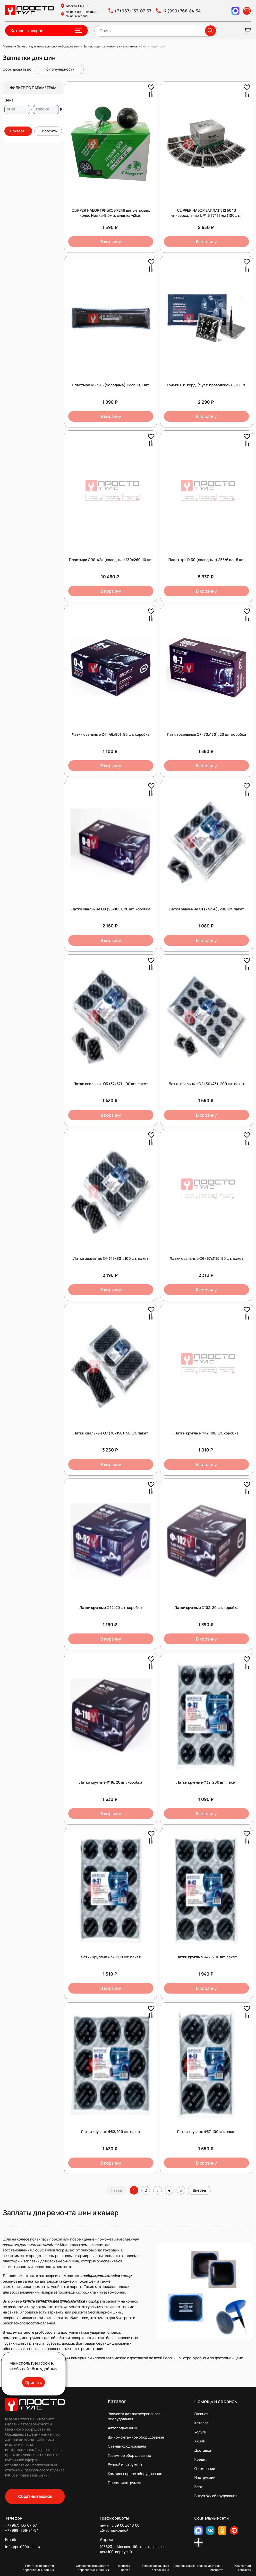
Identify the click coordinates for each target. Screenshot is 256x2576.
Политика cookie (123, 2568)
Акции (199, 2441)
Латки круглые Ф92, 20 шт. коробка (110, 1607)
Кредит (200, 2459)
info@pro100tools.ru (22, 2546)
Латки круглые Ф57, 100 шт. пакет (206, 2131)
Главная (201, 2413)
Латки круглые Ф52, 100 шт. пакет (111, 2131)
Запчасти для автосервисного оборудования (134, 2416)
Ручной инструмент (125, 2464)
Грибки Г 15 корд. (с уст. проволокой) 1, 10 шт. (206, 385)
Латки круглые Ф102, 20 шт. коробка (206, 1607)
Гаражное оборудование (129, 2455)
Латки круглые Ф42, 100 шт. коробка (206, 1433)
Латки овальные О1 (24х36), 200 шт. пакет (206, 909)
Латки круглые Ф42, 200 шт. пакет (206, 1956)
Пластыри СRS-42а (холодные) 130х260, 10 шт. (111, 559)
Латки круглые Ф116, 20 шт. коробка (110, 1782)
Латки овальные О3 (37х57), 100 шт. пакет (110, 1083)
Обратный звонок (35, 2496)
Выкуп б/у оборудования (215, 2495)
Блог (198, 2486)
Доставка (202, 2450)
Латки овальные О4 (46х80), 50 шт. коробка (111, 734)
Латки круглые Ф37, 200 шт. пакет (111, 1956)
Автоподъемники (123, 2428)
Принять (33, 2382)
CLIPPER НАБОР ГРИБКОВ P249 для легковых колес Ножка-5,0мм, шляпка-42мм (111, 213)
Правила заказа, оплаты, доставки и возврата (198, 2568)
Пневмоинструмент (125, 2482)
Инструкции (204, 2477)
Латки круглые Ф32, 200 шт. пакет (206, 1782)
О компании (204, 2468)
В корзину (110, 242)
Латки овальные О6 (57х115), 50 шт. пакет (206, 1258)
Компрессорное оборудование (135, 2473)
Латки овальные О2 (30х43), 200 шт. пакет (207, 1083)
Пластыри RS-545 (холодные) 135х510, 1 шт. (111, 385)
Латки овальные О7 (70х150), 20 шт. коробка (206, 734)
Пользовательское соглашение (155, 2568)
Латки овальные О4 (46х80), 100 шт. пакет (110, 1258)
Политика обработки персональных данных (38, 2568)
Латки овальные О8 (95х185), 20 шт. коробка (110, 909)
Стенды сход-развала (127, 2446)
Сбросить (48, 131)
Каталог (201, 2422)
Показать (18, 131)
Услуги (200, 2432)
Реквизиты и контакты (242, 2568)
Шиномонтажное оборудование (136, 2437)
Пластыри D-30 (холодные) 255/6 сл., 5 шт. (206, 559)
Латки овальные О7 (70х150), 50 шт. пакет (110, 1433)
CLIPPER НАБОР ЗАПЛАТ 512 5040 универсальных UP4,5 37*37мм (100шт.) (206, 213)
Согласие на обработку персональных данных (92, 2568)
